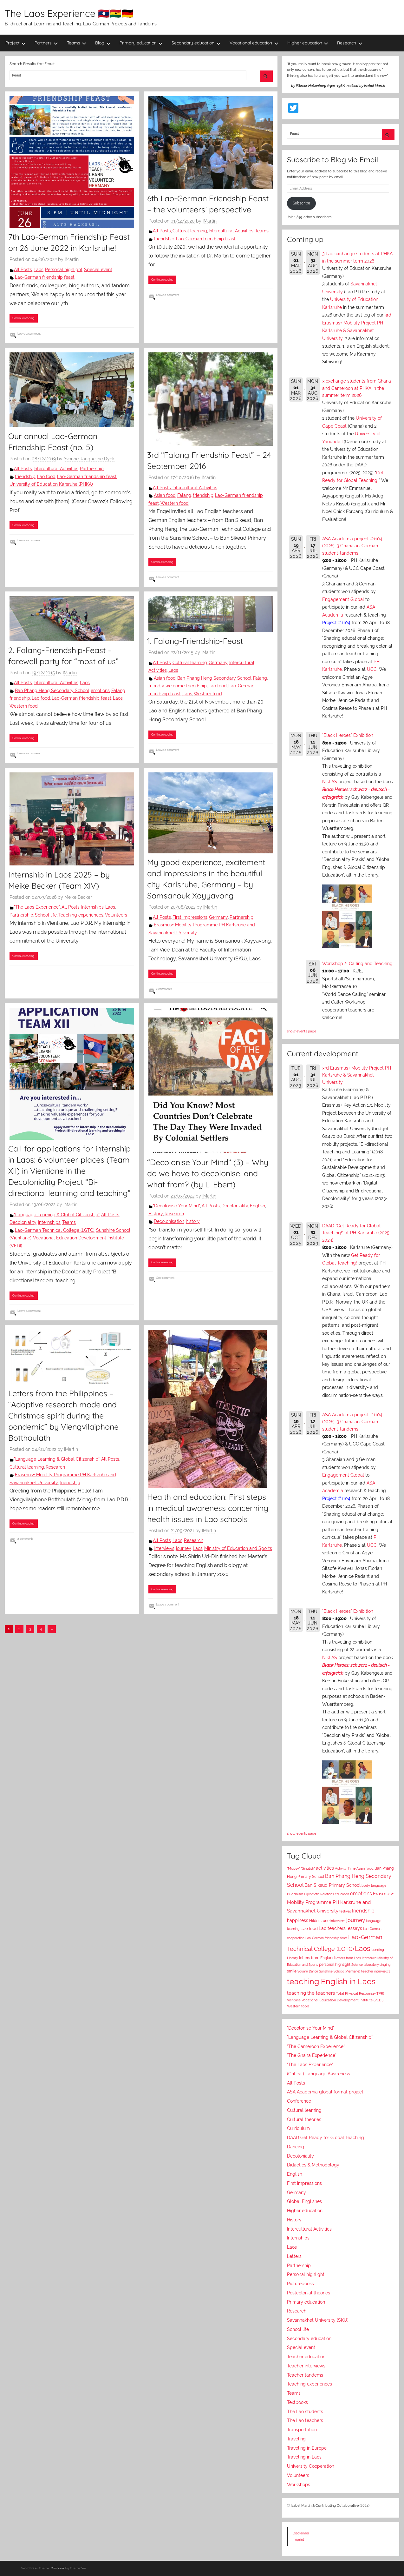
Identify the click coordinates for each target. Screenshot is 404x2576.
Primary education (141, 43)
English (257, 1205)
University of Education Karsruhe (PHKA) (51, 484)
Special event (98, 269)
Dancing (295, 2146)
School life (46, 915)
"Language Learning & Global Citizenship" (57, 1214)
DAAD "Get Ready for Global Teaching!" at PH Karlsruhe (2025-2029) (356, 1233)
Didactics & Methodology (313, 2164)
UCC (372, 669)
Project (15, 43)
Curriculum (298, 2128)
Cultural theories (304, 2119)
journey (183, 1548)
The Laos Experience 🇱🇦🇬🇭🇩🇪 (69, 13)
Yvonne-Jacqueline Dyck (89, 458)
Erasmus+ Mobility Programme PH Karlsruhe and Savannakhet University (340, 1902)
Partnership (92, 468)
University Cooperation (310, 2466)
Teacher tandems (305, 2375)
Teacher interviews (306, 2365)
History (155, 1213)
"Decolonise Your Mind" (176, 1205)
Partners (46, 43)
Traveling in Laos (304, 2456)
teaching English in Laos (331, 1981)
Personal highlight (63, 269)
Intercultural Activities (231, 230)
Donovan (57, 2568)
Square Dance (307, 1971)
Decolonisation (169, 1221)
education (342, 1894)
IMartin (72, 259)
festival (345, 1911)
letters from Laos (348, 1958)
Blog (103, 43)
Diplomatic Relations (319, 1894)
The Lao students (305, 2411)
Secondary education (196, 43)
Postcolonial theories (308, 2292)
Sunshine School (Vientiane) (339, 1971)
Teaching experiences (80, 915)
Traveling (296, 2438)
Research (349, 43)
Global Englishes (304, 2201)
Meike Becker (78, 897)
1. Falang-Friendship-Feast (195, 641)
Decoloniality (23, 1222)
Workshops (298, 2484)
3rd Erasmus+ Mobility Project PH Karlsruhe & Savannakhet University (356, 1075)
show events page (301, 1031)
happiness (297, 1920)
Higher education (308, 43)
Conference (299, 2101)
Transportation (302, 2429)
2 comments (164, 989)
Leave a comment (29, 333)
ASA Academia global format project (325, 2091)
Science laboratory (365, 1964)
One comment (165, 1277)
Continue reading (23, 318)
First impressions (190, 917)
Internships (92, 907)
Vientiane (294, 2000)
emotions (100, 690)
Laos (38, 269)
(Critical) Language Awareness (318, 2073)
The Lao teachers (305, 2420)
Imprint (298, 2539)
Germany (218, 662)
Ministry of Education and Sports (238, 1548)
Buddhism (295, 1894)
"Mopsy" (293, 1868)
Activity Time (345, 1868)
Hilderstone (319, 1921)
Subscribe (301, 203)
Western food (174, 503)
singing (385, 1965)
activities (325, 1868)
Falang (184, 495)
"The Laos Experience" (37, 907)
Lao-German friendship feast (45, 277)
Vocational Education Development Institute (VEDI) (342, 2000)
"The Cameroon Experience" (316, 2046)
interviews (164, 1548)
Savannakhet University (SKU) (318, 2320)
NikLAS (329, 781)
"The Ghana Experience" (311, 2055)
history (193, 1221)
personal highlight (334, 1964)
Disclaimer (301, 2533)
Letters (294, 2256)
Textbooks (297, 2402)
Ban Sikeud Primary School (332, 1885)
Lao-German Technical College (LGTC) (54, 1230)
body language (374, 1886)
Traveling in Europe (307, 2448)
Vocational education (254, 43)
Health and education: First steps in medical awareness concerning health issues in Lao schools (208, 1508)
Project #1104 (336, 622)
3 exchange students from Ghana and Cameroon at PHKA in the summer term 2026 (356, 388)
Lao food (46, 476)
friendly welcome (166, 685)
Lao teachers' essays (340, 1928)
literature (369, 1958)
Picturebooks (300, 2283)
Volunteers (116, 915)
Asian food (165, 495)
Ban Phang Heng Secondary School (52, 690)
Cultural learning (190, 230)
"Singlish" (308, 1868)
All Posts (23, 269)
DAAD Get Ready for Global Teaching (325, 2137)
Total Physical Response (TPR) (360, 1994)
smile (291, 1971)
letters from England (317, 1958)
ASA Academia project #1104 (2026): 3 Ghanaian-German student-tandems (352, 546)
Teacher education (306, 2356)
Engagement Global (343, 599)
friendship (164, 238)
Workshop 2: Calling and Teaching (357, 963)
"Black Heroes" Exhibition (347, 735)
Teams (77, 43)
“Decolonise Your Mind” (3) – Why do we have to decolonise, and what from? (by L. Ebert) (207, 1173)
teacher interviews (375, 1971)
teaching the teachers (311, 1993)
